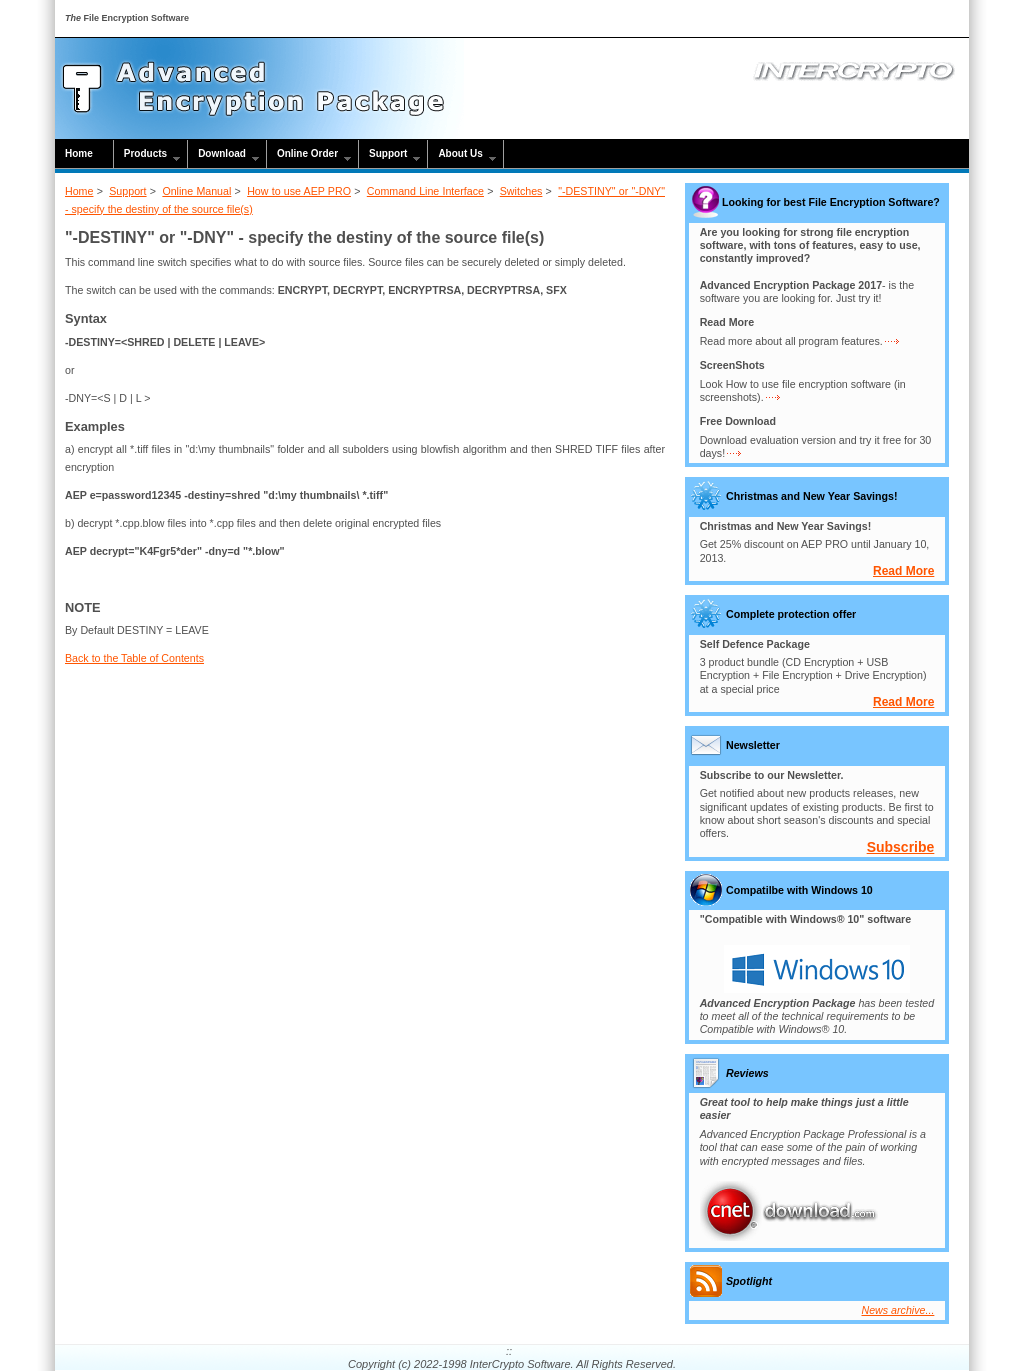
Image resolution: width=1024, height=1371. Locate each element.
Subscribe (901, 847)
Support (388, 153)
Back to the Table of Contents (134, 658)
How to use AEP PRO (299, 191)
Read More (903, 571)
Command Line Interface (425, 191)
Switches (521, 191)
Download (222, 153)
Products (145, 153)
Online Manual (196, 191)
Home (79, 153)
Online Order (307, 153)
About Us (460, 153)
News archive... (898, 1310)
